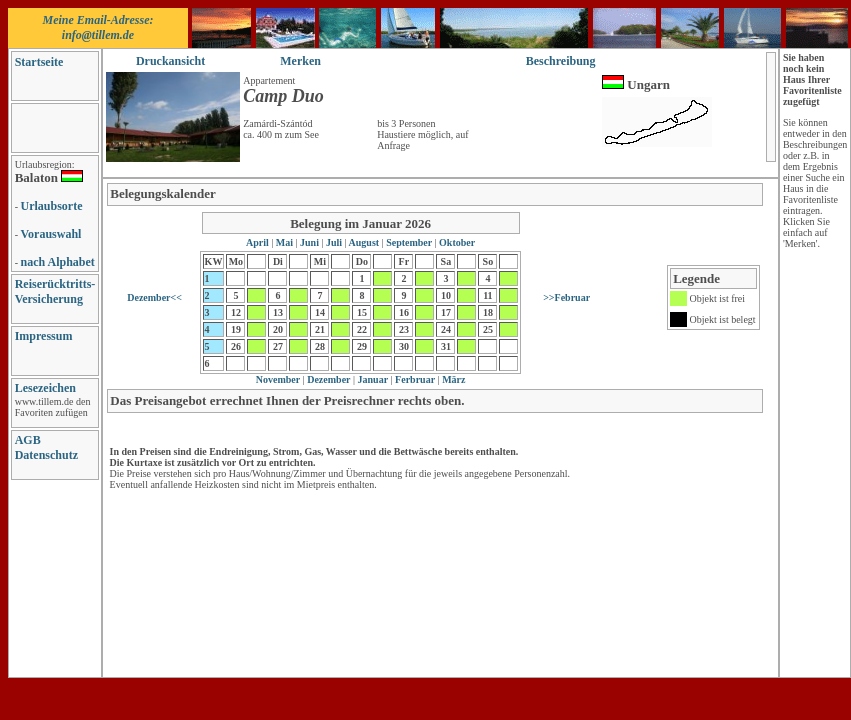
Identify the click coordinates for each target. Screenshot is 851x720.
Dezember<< (154, 297)
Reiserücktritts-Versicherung (55, 291)
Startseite (39, 62)
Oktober (456, 242)
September (409, 242)
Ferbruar (414, 379)
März (453, 379)
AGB (28, 440)
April (258, 242)
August (364, 242)
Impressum (44, 336)
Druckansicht (170, 61)
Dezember (328, 379)
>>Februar (566, 297)
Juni (310, 242)
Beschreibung (561, 61)
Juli (333, 242)
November (278, 379)
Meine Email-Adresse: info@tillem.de (98, 27)
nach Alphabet (58, 262)
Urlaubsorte (52, 206)
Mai (284, 242)
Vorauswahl (51, 234)
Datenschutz (46, 455)
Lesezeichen (45, 388)
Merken (300, 61)
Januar (371, 379)
